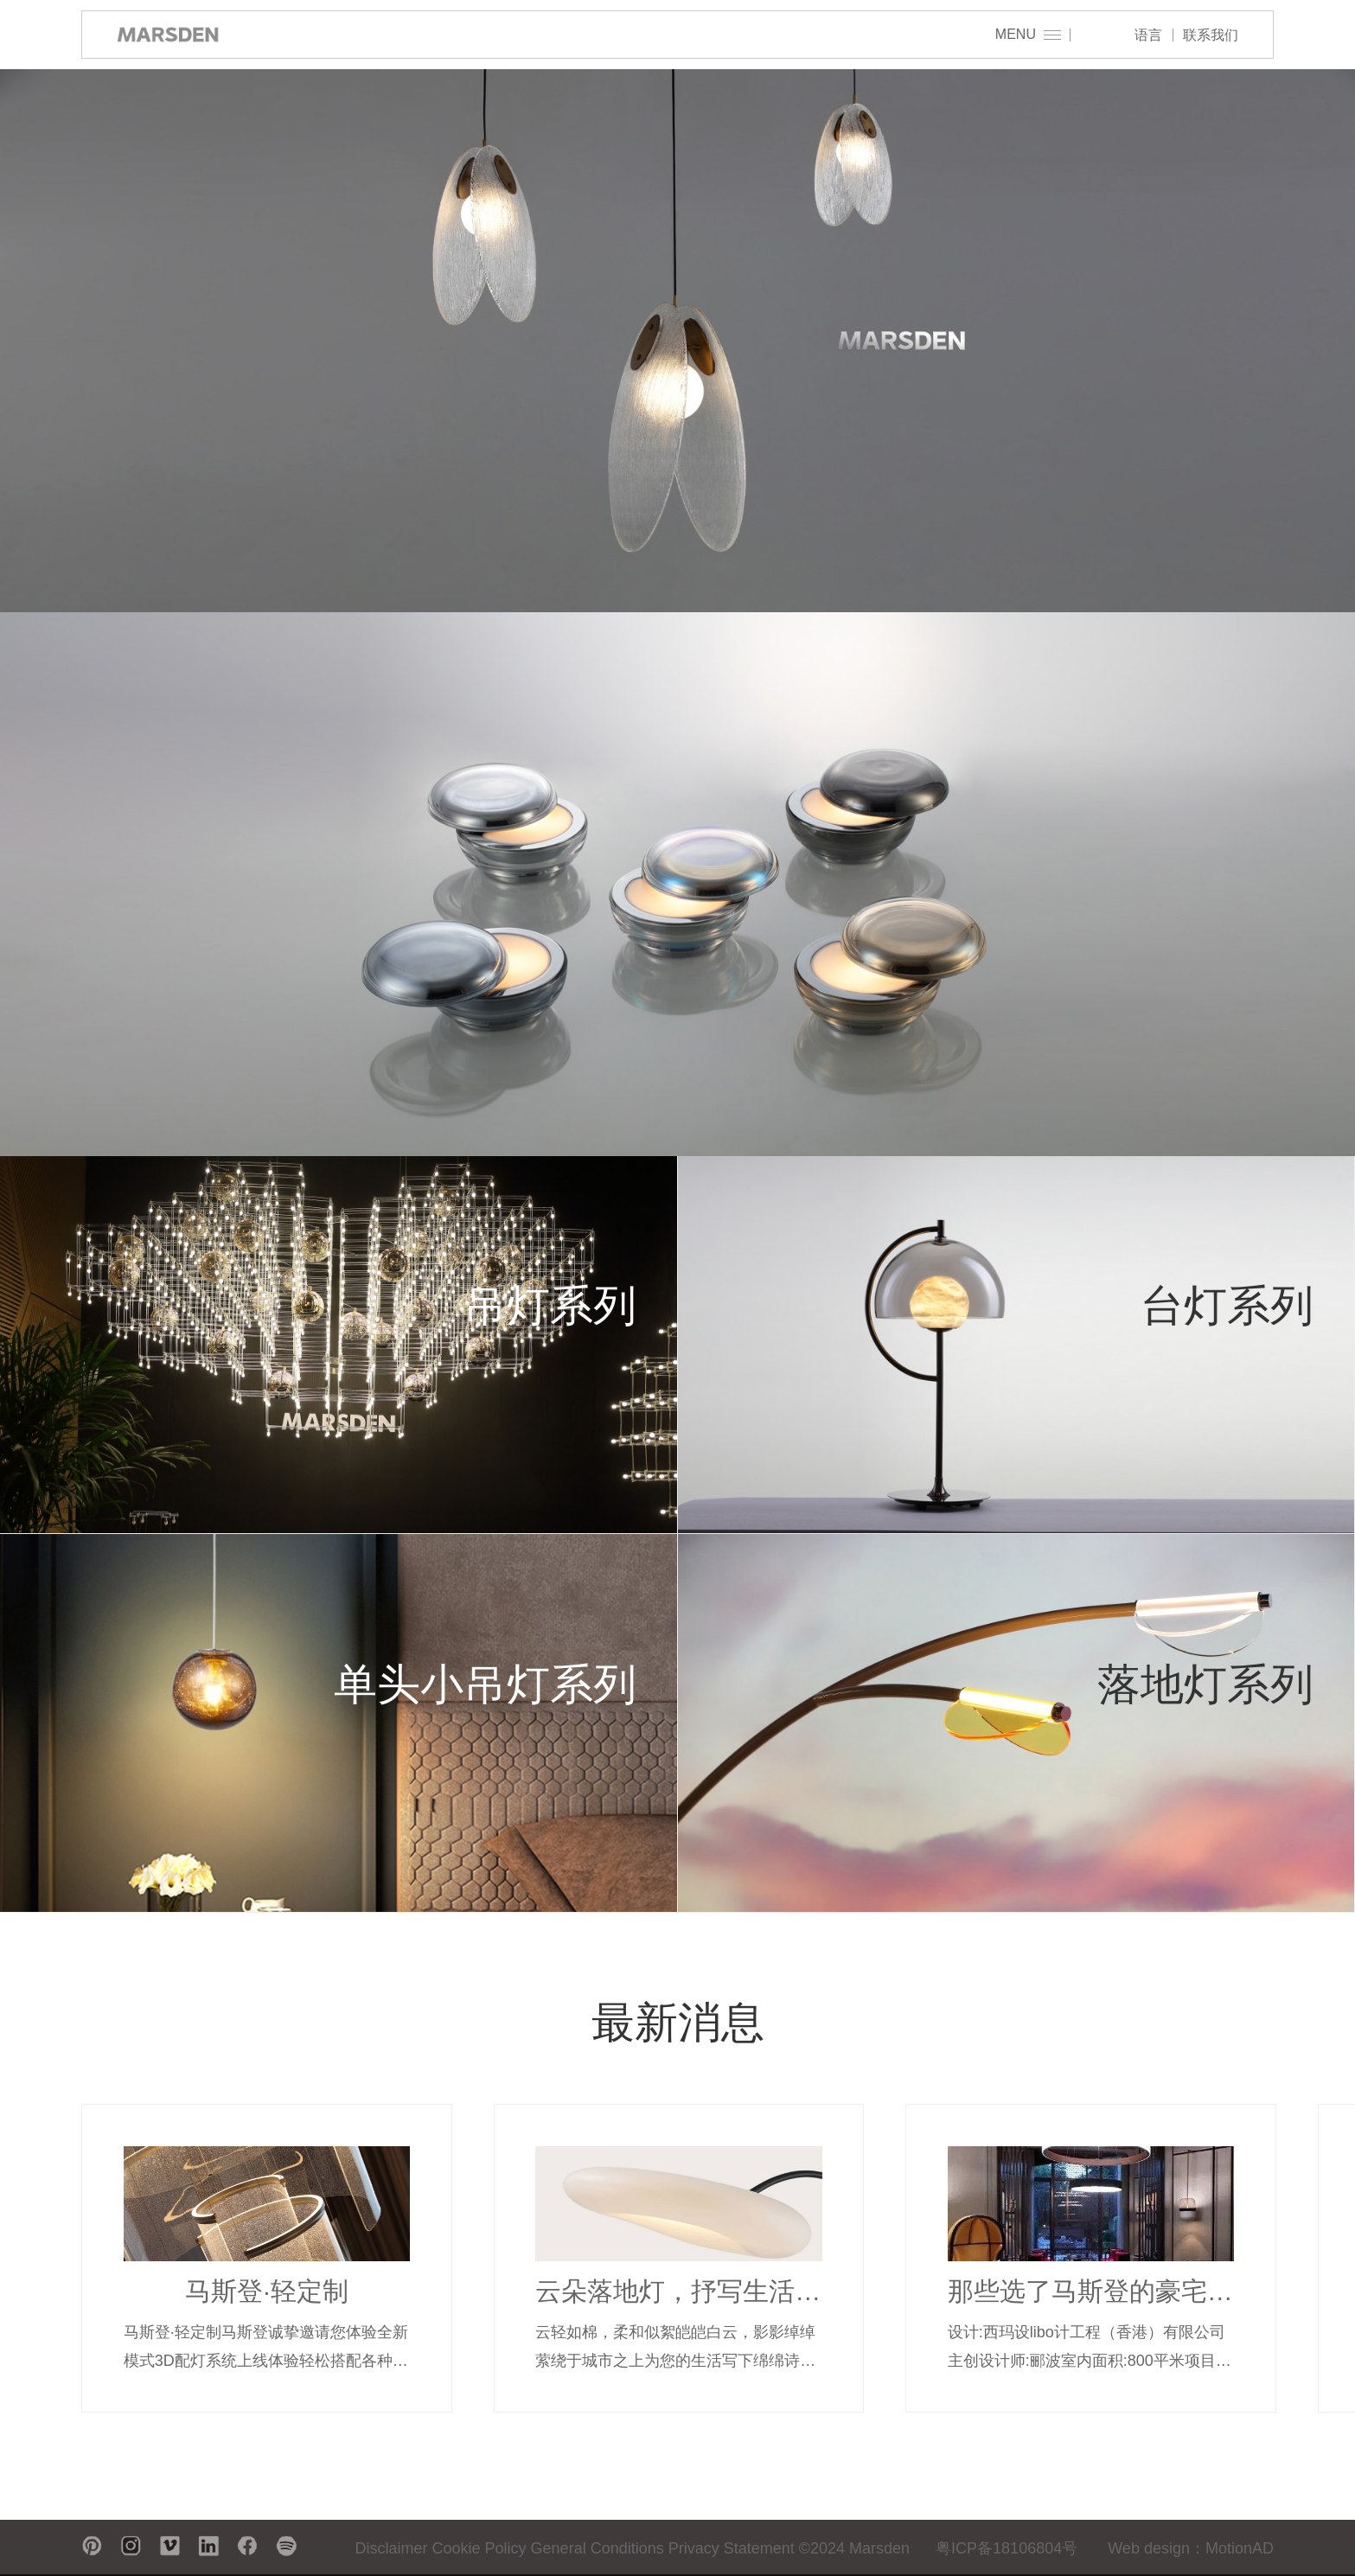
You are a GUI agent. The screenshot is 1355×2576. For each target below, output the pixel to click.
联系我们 (1210, 35)
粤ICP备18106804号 (1006, 2548)
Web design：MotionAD (1191, 2548)
